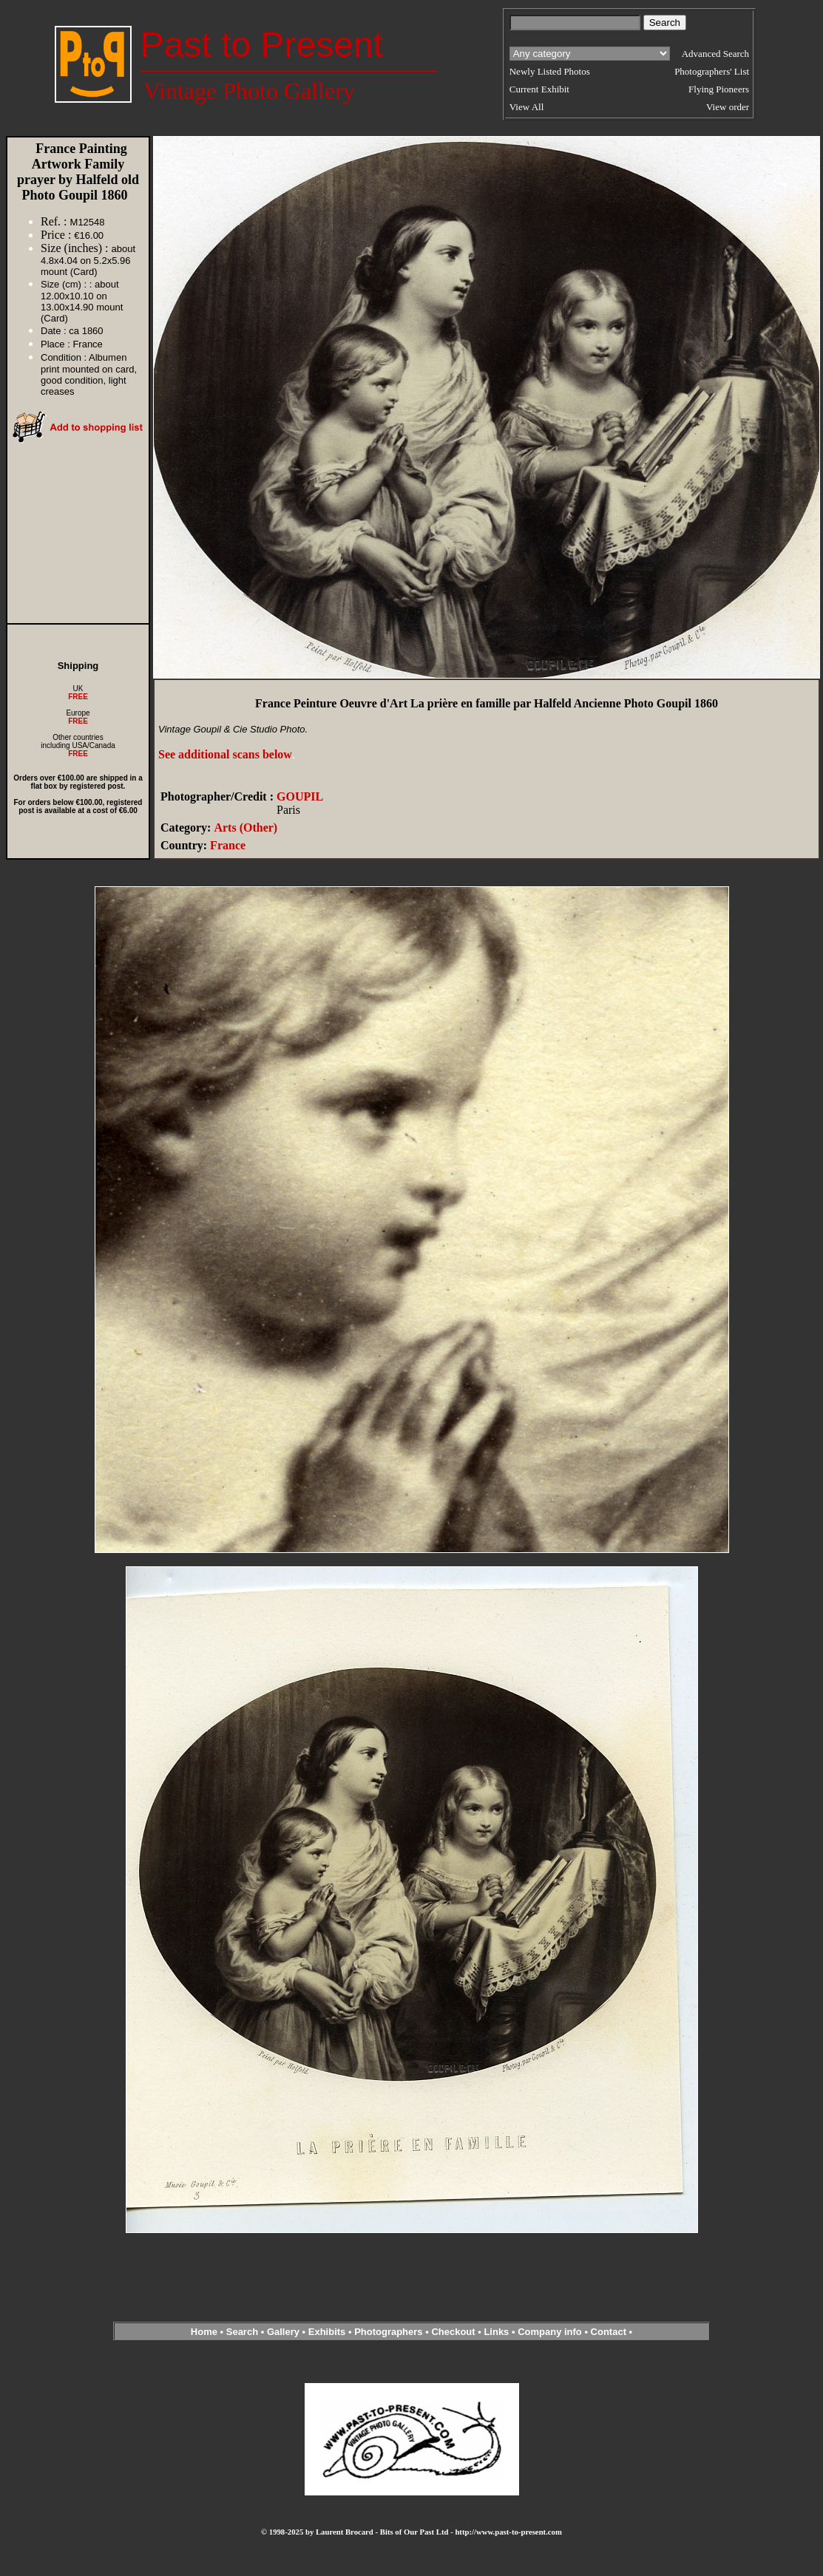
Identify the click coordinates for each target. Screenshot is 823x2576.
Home (204, 2331)
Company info (551, 2331)
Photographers (388, 2331)
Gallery (283, 2331)
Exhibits (327, 2331)
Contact (608, 2331)
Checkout (453, 2331)
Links (496, 2331)
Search (242, 2331)
